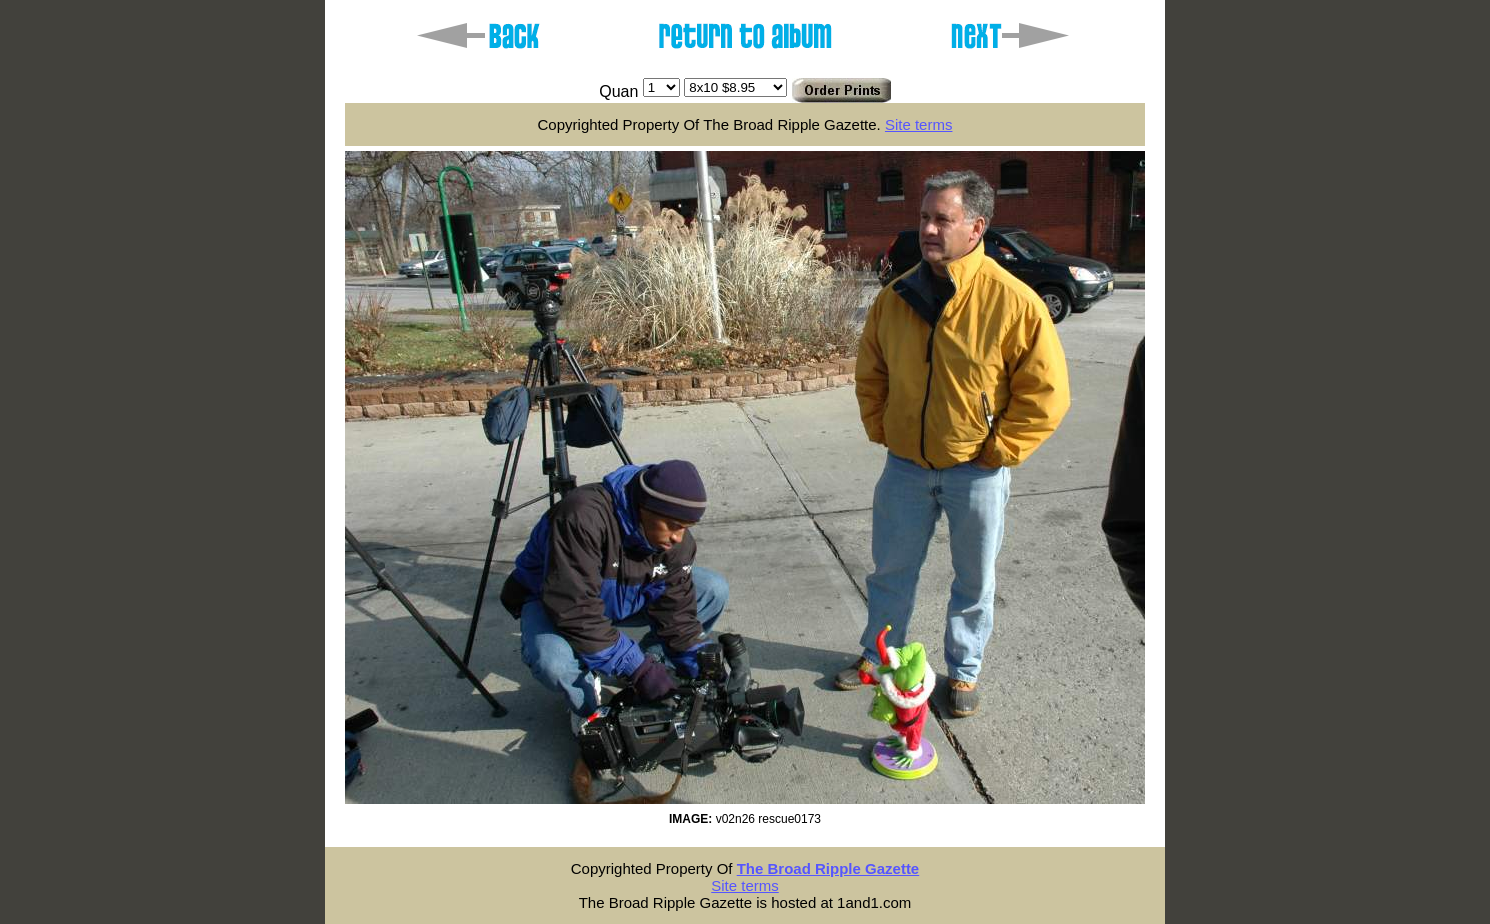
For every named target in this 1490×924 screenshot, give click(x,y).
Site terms (919, 124)
